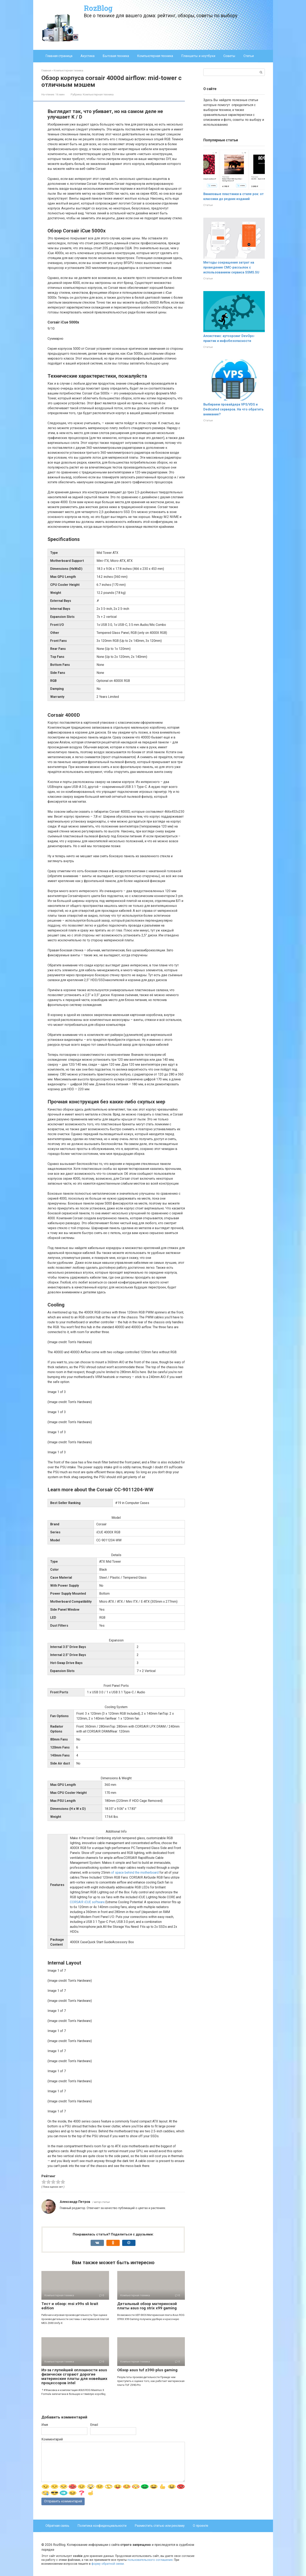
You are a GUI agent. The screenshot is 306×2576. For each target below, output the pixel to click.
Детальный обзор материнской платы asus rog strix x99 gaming (147, 2305)
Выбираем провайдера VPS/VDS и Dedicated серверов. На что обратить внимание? (233, 409)
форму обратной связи (107, 2564)
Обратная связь (57, 2526)
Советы (229, 56)
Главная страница (59, 56)
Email (94, 2425)
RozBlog (98, 8)
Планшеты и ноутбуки (198, 56)
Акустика (87, 56)
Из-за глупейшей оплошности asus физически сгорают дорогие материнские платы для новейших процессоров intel (74, 2376)
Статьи (248, 56)
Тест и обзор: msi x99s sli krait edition (69, 2305)
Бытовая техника (116, 56)
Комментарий (52, 2439)
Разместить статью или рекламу (160, 2526)
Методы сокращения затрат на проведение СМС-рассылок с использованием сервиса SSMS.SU (231, 267)
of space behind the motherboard (135, 1872)
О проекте (200, 2526)
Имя (44, 2425)
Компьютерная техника (155, 56)
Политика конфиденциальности (101, 2526)
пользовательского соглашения (150, 2560)
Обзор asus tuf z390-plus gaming (147, 2370)
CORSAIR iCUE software (87, 1902)
